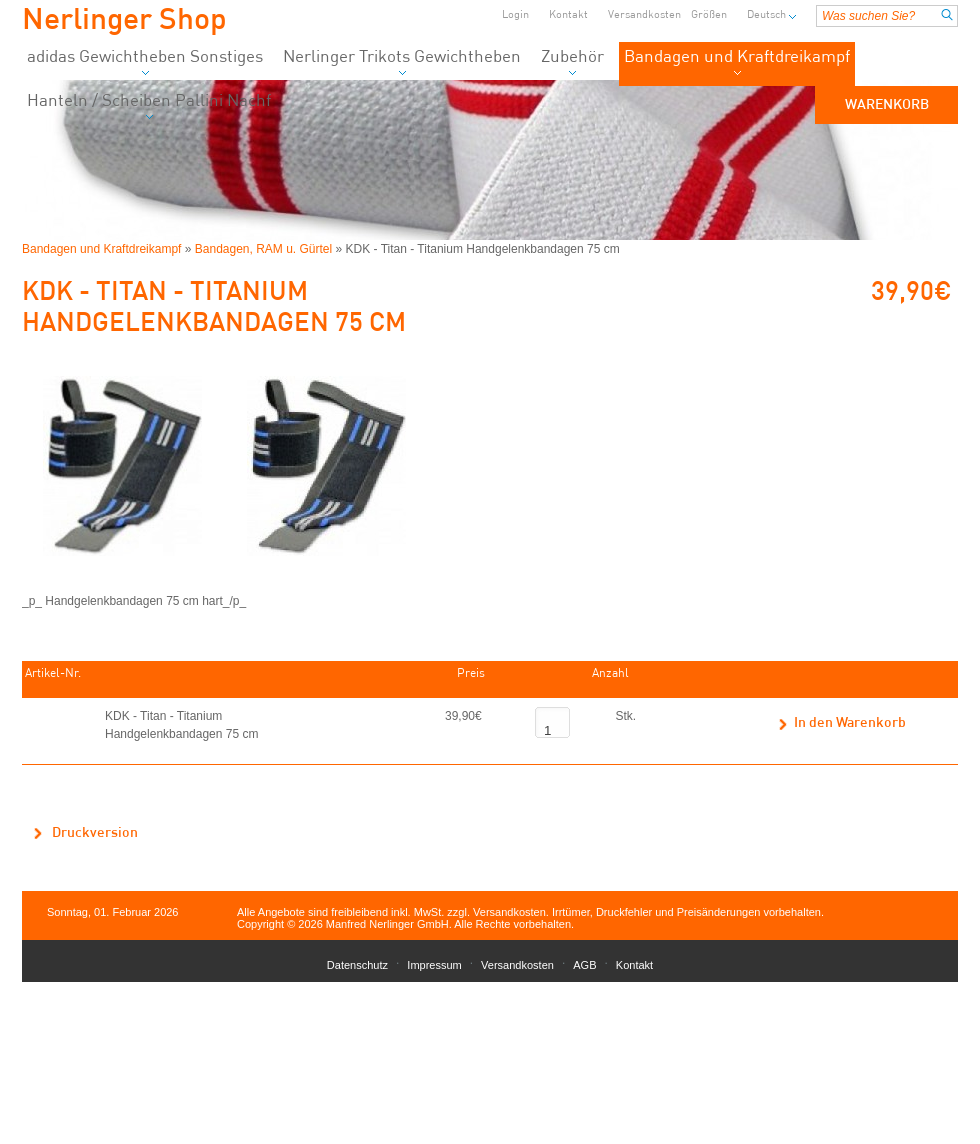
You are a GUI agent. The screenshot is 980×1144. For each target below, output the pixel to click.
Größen (709, 15)
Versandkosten (644, 15)
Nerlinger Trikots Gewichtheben (402, 62)
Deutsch (766, 15)
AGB (584, 965)
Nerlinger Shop (124, 21)
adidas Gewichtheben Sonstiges (145, 62)
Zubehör (572, 62)
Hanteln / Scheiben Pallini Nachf (149, 106)
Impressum (434, 965)
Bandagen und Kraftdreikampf (737, 62)
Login (515, 15)
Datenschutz (357, 965)
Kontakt (568, 15)
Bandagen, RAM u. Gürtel (263, 249)
